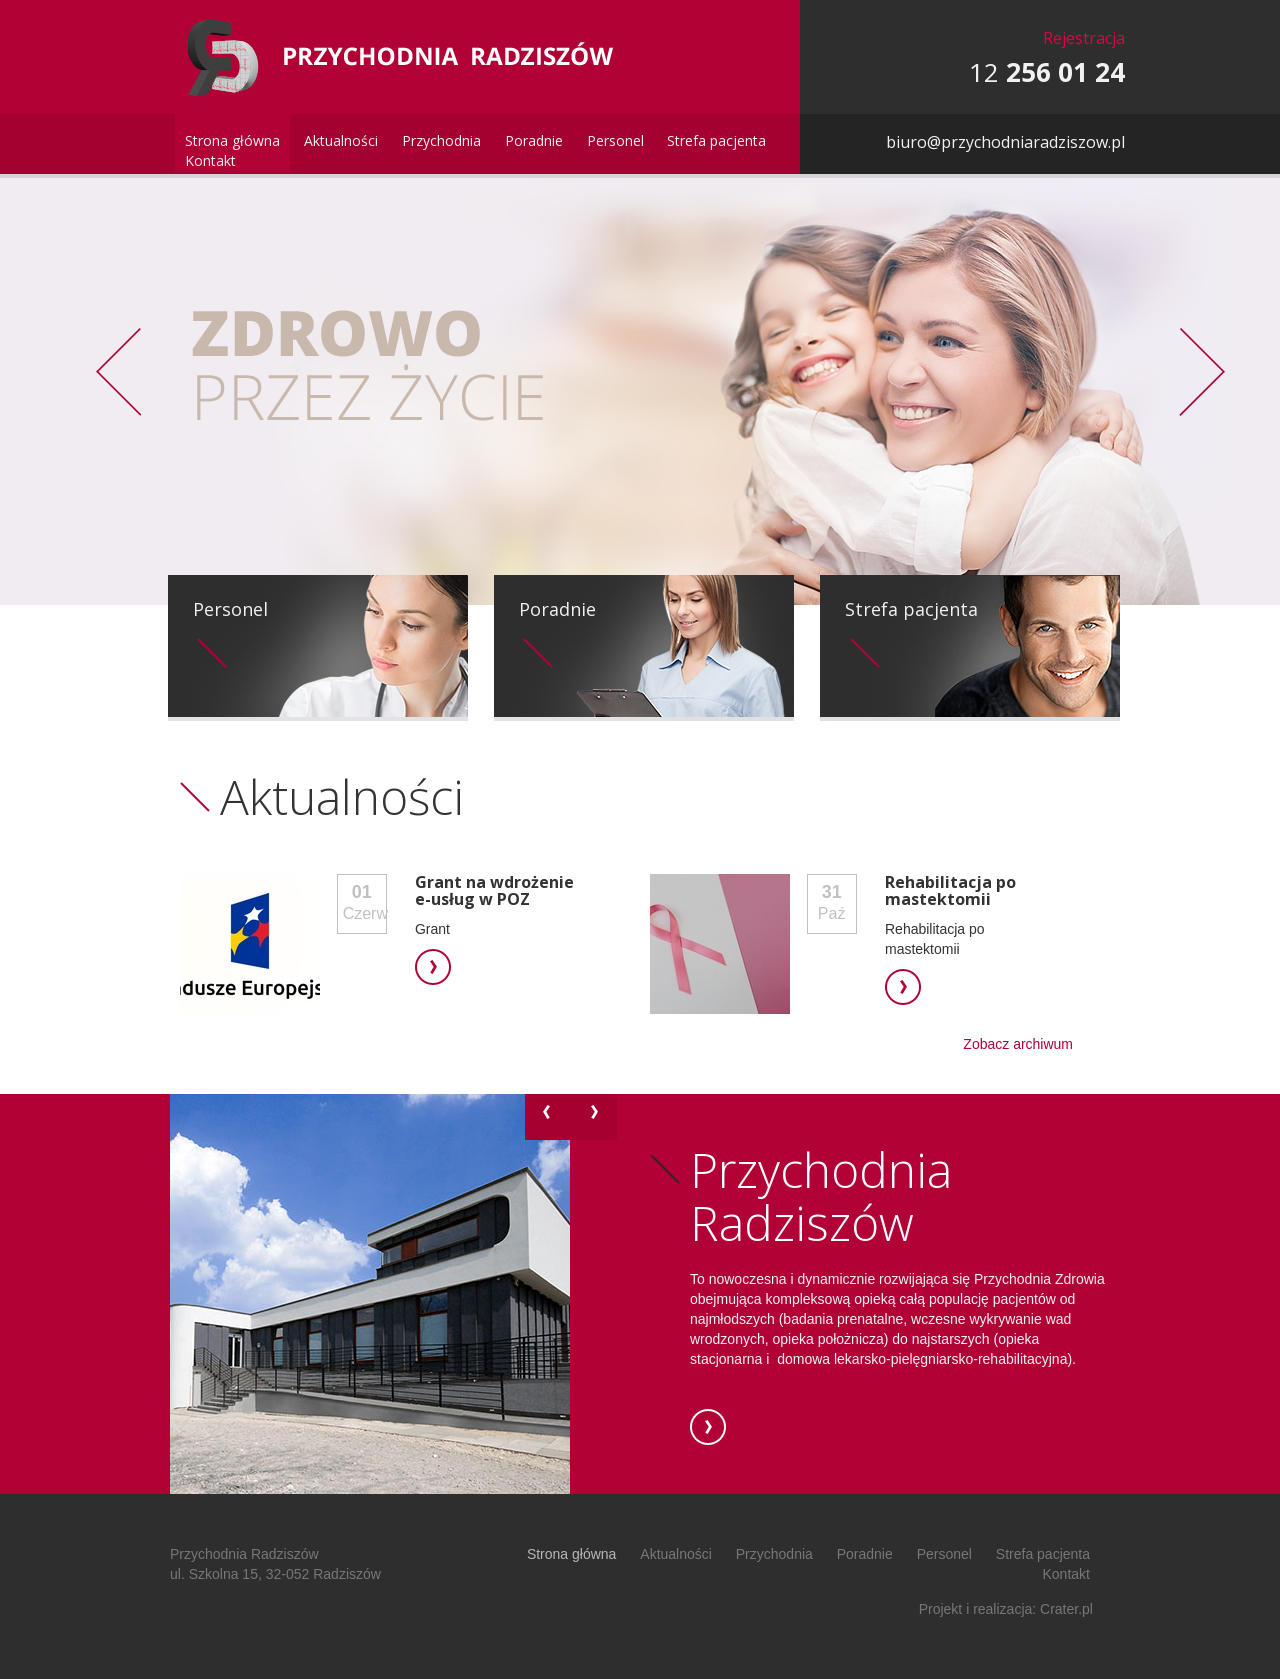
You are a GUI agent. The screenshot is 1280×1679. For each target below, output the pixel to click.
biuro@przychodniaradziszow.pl (1005, 142)
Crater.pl (1066, 1609)
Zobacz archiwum (1018, 1044)
